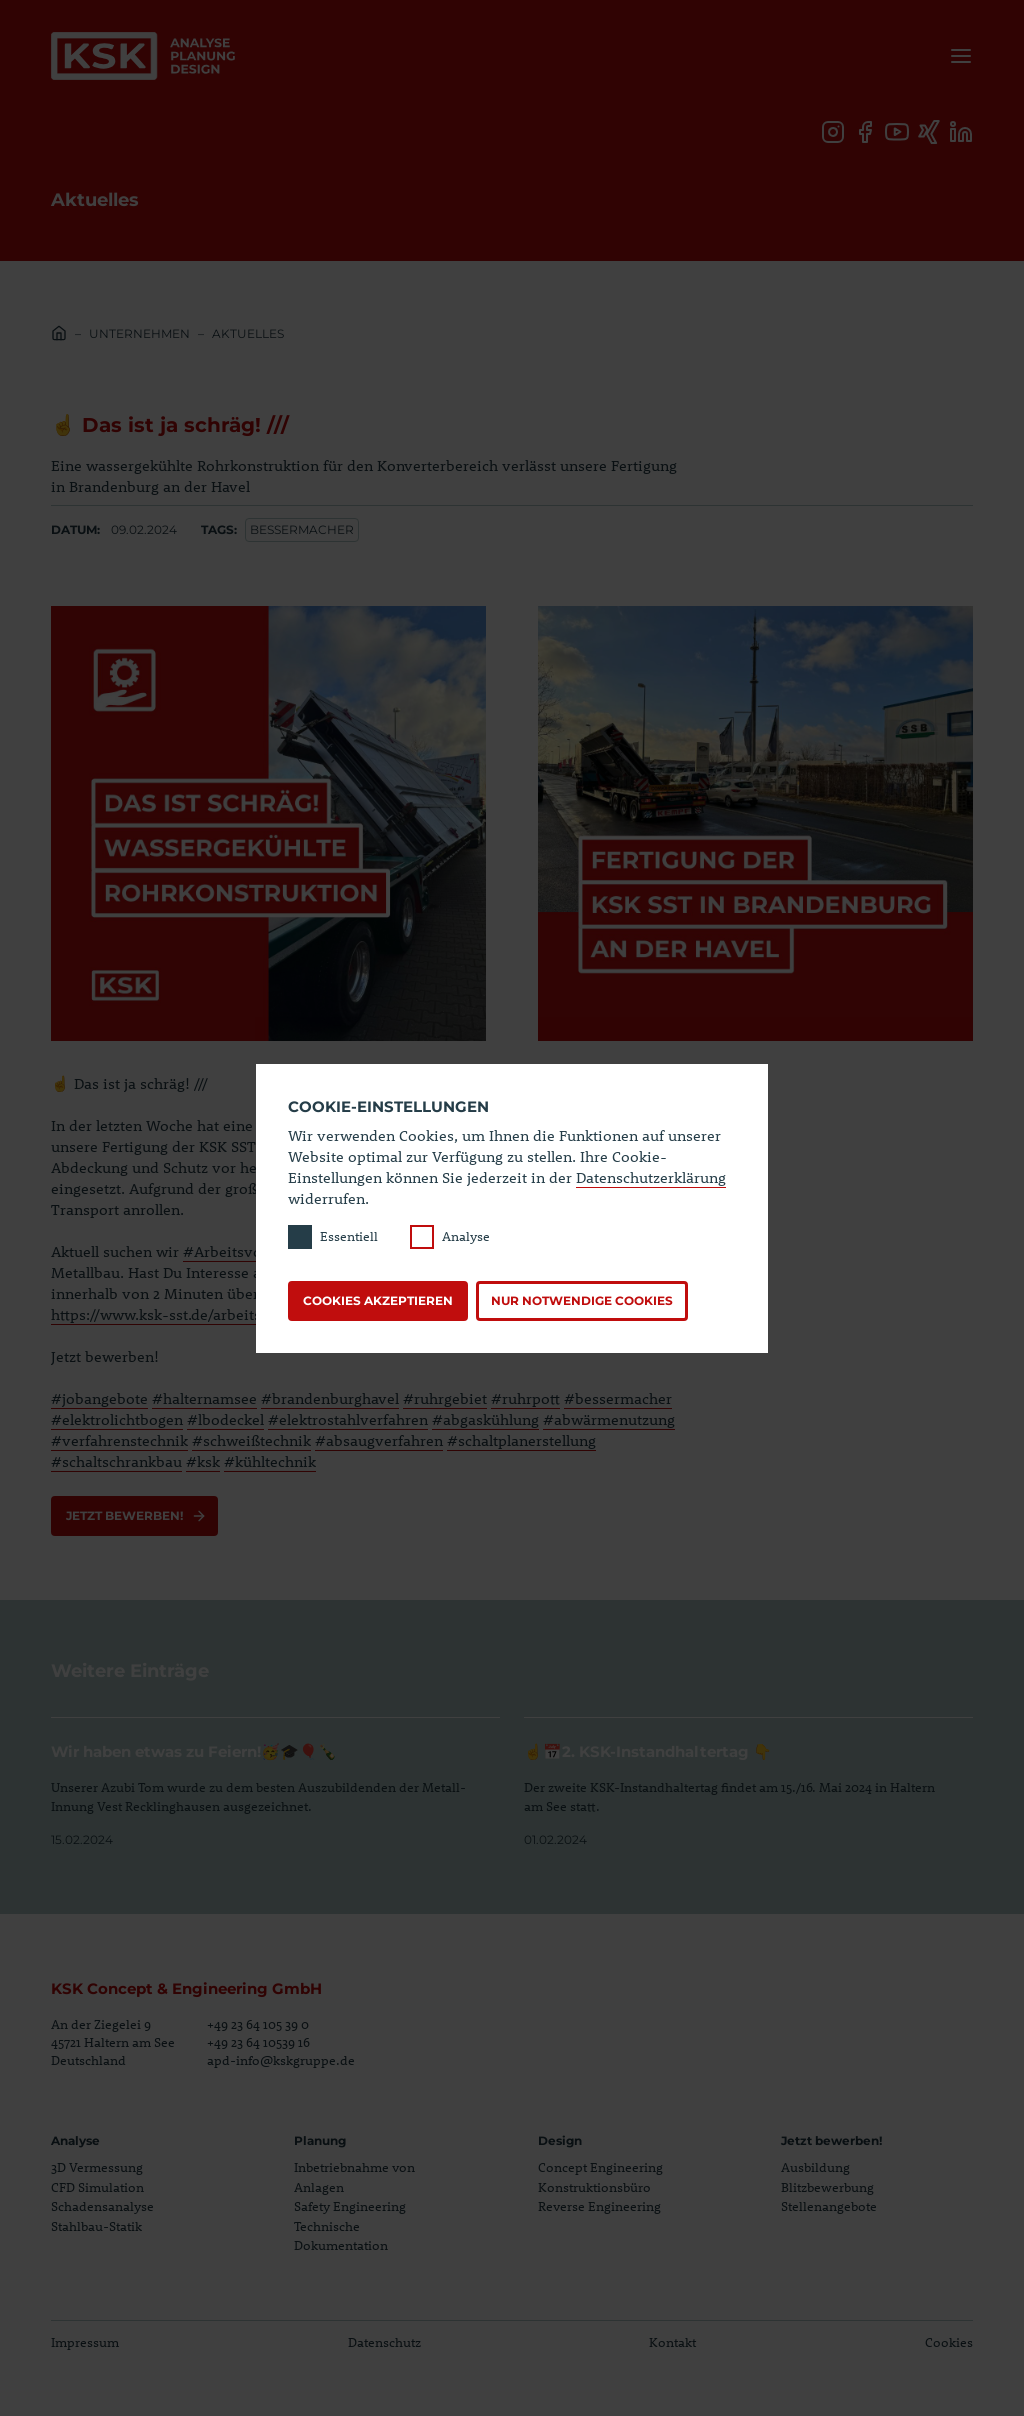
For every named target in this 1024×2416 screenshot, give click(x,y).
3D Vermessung (97, 2167)
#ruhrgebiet (445, 1398)
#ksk (203, 1461)
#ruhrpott (525, 1398)
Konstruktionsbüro (594, 2187)
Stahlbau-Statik (96, 2226)
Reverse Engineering (599, 2206)
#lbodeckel (225, 1419)
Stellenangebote (829, 2206)
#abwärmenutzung (609, 1419)
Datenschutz (384, 2342)
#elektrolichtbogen (117, 1419)
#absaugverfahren (379, 1440)
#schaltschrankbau (116, 1461)
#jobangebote (99, 1398)
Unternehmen (139, 333)
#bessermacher (618, 1398)
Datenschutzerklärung (651, 1177)
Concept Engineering (600, 2167)
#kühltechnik (270, 1461)
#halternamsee (204, 1398)
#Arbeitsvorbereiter (253, 1251)
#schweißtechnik (251, 1440)
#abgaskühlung (485, 1419)
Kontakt (672, 2342)
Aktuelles (248, 333)
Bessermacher (302, 529)
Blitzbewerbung (827, 2187)
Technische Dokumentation (341, 2236)
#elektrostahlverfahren (348, 1419)
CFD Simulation (97, 2187)
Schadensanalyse (102, 2206)
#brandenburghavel (330, 1398)
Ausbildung (815, 2167)
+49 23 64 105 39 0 (258, 2024)
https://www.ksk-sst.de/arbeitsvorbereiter (195, 1314)
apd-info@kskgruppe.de (281, 2060)
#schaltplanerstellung (521, 1440)
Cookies (949, 2342)
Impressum (85, 2342)
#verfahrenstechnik (119, 1440)
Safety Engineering (350, 2206)
